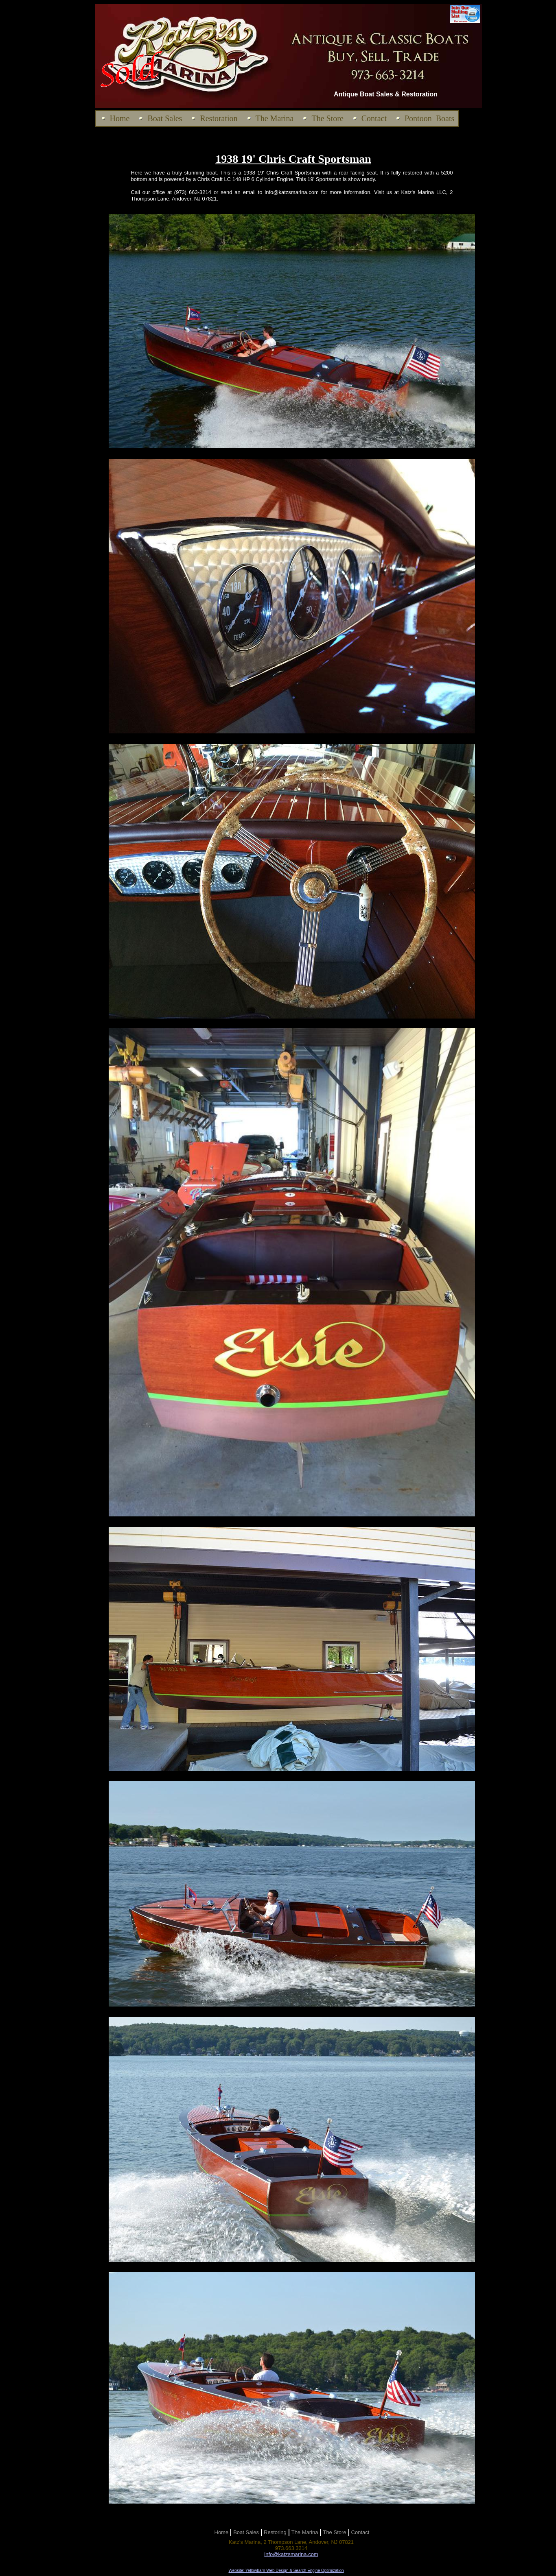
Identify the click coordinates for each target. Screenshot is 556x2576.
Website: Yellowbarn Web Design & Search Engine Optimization (286, 2570)
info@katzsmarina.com (291, 2554)
